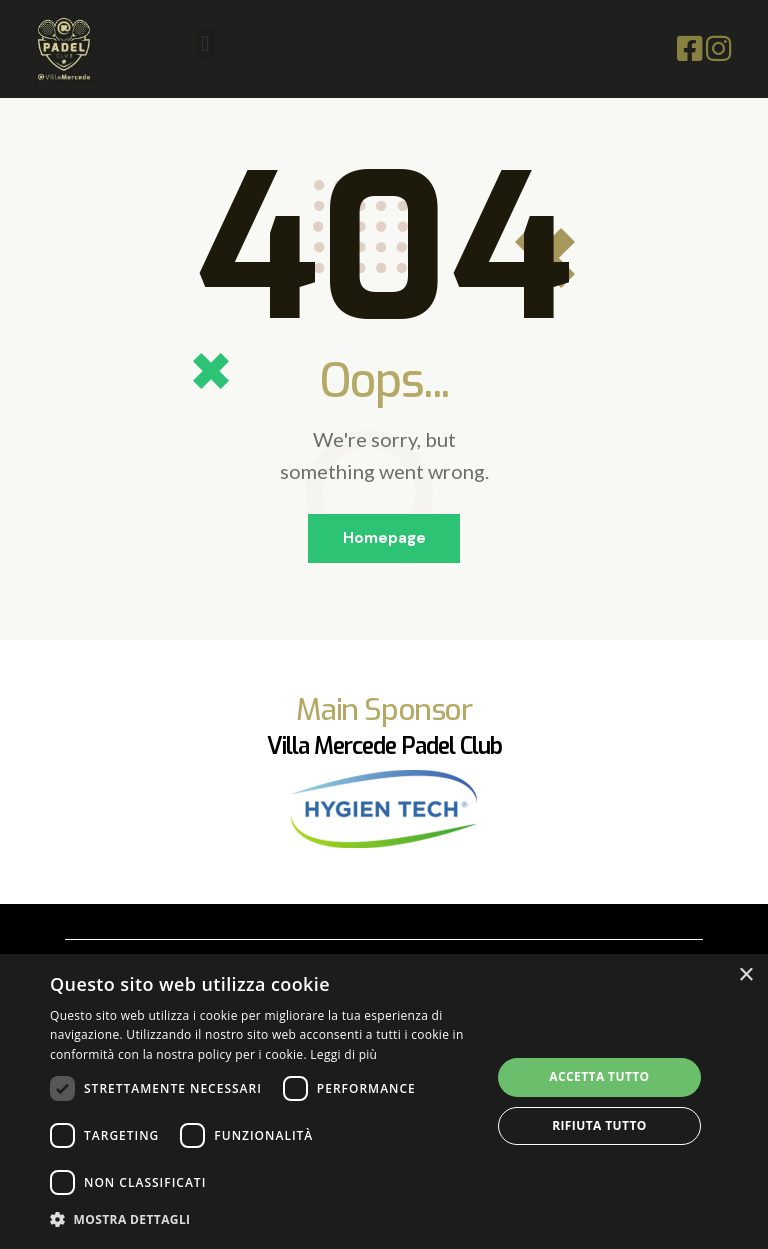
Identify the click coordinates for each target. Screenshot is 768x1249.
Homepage (384, 539)
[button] (204, 44)
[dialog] (384, 1101)
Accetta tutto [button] (599, 1076)
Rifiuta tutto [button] (599, 1125)
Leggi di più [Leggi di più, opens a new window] (343, 1054)
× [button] (745, 975)
